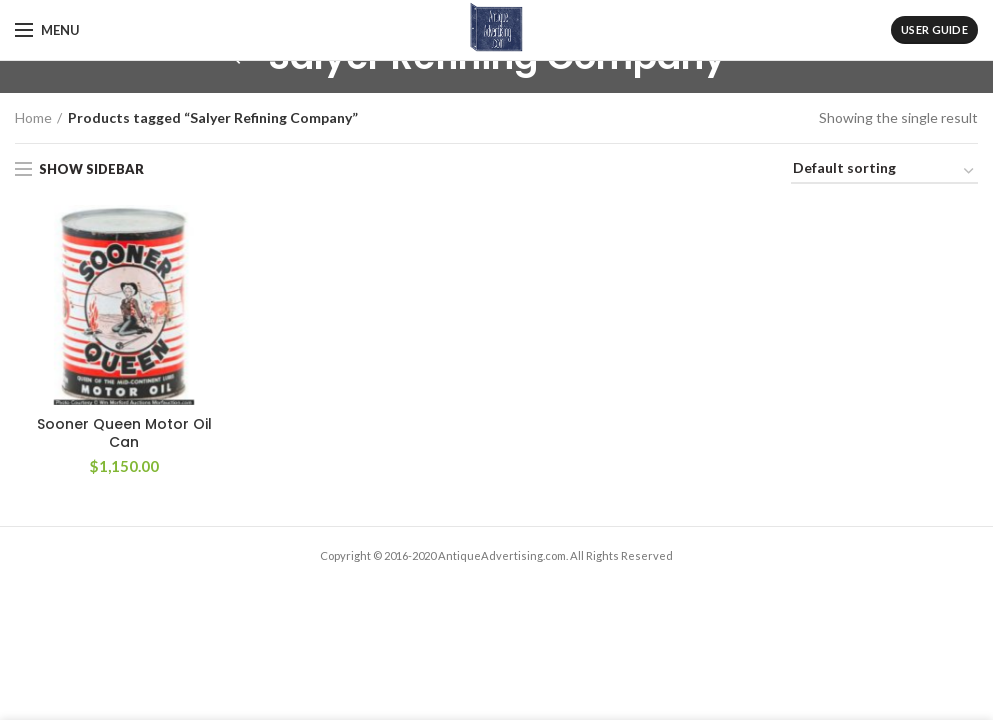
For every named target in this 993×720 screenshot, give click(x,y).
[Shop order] (884, 171)
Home (33, 117)
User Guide (934, 29)
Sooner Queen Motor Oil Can (124, 433)
